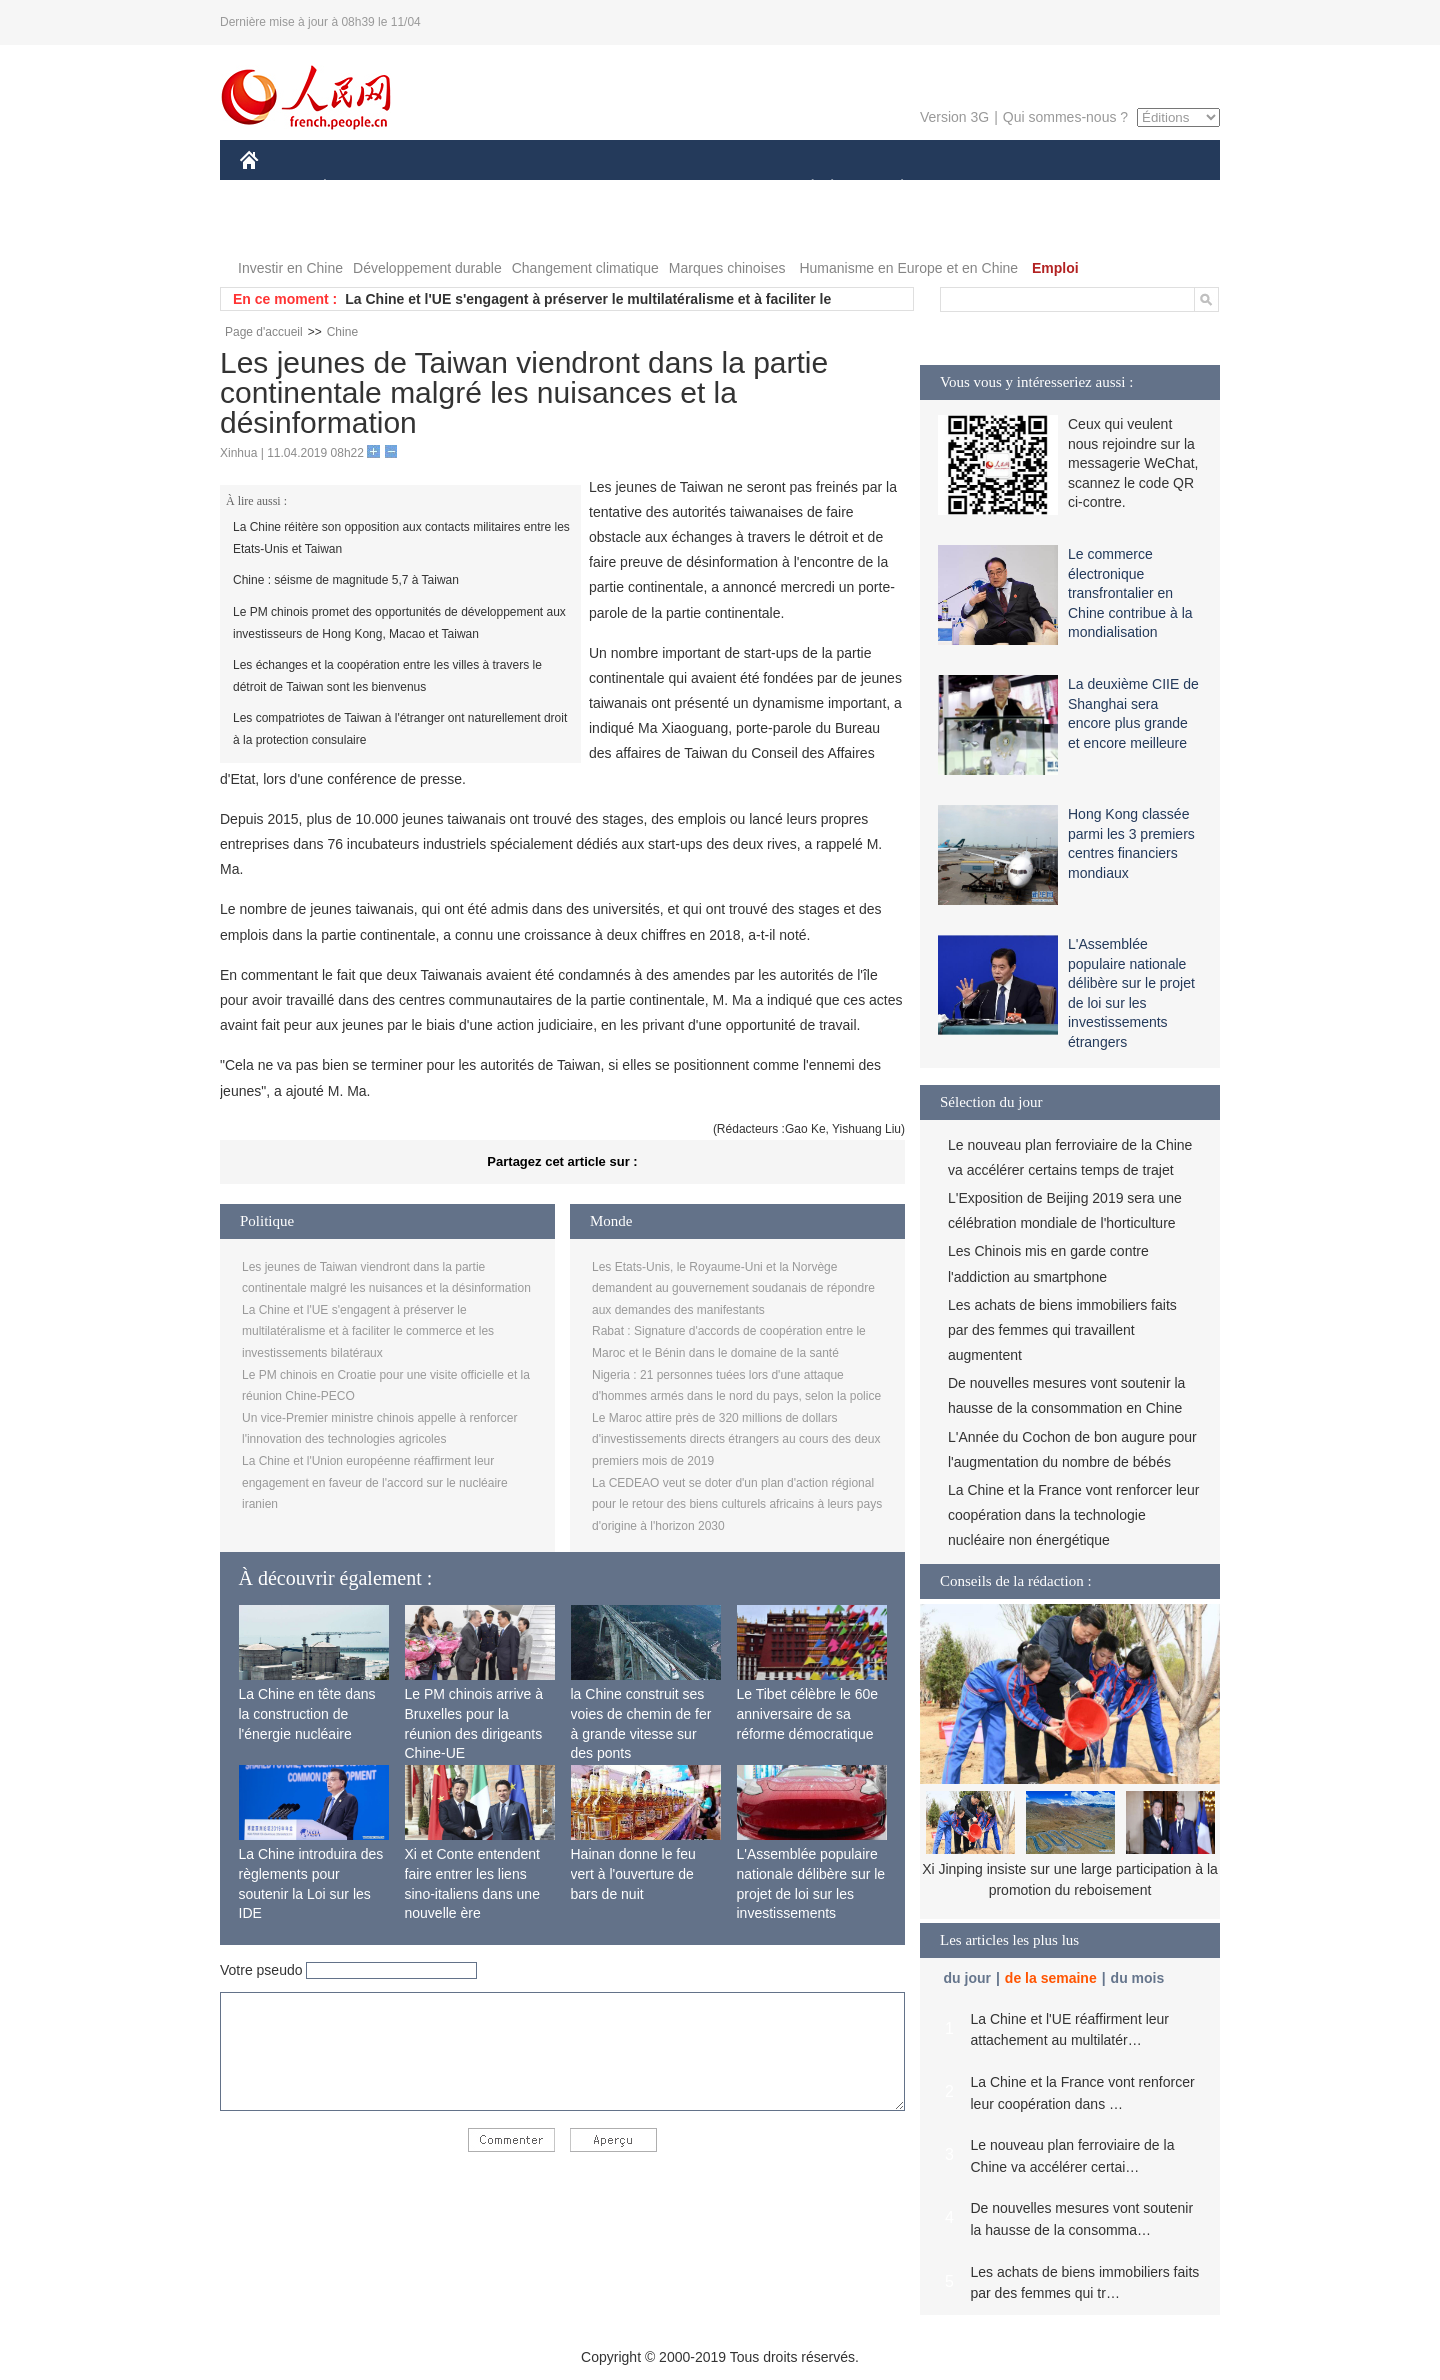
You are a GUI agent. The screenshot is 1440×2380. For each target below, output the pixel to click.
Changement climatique (585, 268)
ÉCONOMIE (361, 188)
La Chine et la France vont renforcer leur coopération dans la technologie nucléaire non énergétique (1073, 1515)
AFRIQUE (536, 188)
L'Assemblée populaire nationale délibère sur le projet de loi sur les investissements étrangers (811, 1893)
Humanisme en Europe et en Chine (908, 268)
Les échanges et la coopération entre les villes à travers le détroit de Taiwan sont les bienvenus (387, 676)
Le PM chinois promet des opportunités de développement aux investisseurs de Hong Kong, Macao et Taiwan (399, 623)
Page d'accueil (264, 332)
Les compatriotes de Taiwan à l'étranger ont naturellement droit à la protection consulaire (400, 729)
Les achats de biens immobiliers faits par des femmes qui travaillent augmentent (1062, 1330)
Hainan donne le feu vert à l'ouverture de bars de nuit (633, 1873)
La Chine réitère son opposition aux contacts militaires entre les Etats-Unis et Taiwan (401, 538)
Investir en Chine (290, 268)
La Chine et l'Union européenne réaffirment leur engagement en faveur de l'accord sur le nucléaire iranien (375, 1482)
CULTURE (714, 188)
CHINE (274, 188)
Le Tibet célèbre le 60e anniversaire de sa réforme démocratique (808, 1713)
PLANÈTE (891, 188)
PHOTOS (1149, 188)
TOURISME (1057, 188)
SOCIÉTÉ (803, 188)
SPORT (971, 188)
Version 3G (954, 117)
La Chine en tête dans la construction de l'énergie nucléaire (307, 1713)
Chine (342, 332)
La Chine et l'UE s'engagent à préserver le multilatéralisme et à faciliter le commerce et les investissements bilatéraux (368, 1331)
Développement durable (427, 268)
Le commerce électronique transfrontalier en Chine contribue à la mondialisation (1130, 593)
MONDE (452, 188)
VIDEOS (279, 228)
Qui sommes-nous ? (1065, 117)
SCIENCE (624, 188)
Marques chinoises (727, 268)
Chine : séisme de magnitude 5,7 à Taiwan (346, 580)
